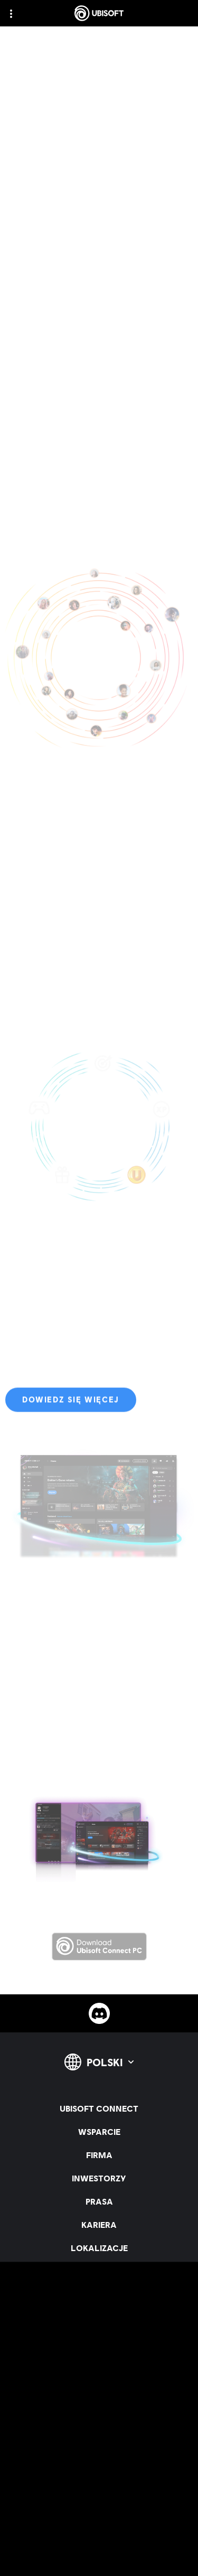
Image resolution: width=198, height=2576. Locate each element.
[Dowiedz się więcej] (70, 1404)
